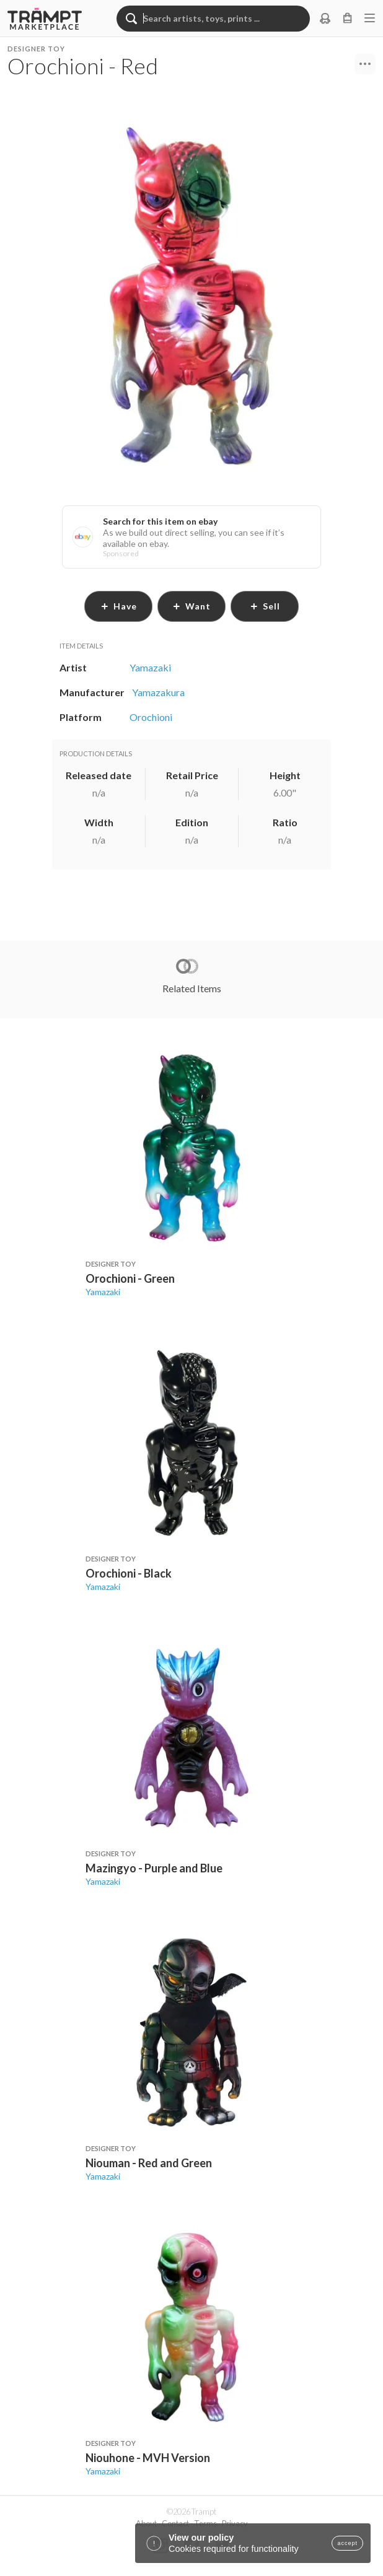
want (191, 606)
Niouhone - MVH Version (148, 2458)
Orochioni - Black (129, 1573)
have (118, 606)
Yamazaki (103, 1291)
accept (347, 2543)
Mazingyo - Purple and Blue (154, 1868)
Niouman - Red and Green (149, 2163)
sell (265, 606)
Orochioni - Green (130, 1278)
